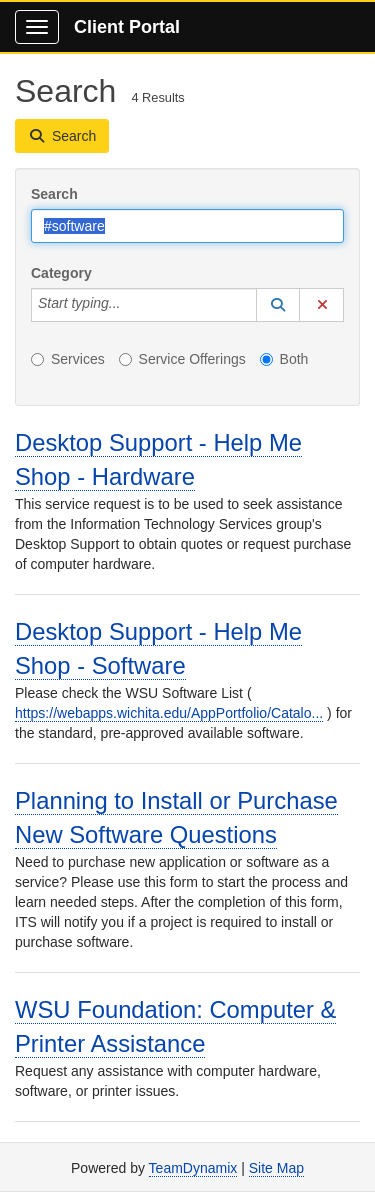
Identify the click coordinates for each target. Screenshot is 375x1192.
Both (284, 359)
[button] (278, 305)
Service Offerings (182, 359)
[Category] (131, 305)
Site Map (276, 1168)
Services (68, 359)
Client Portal (127, 27)
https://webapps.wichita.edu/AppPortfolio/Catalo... (169, 713)
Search (54, 194)
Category (61, 273)
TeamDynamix (193, 1168)
